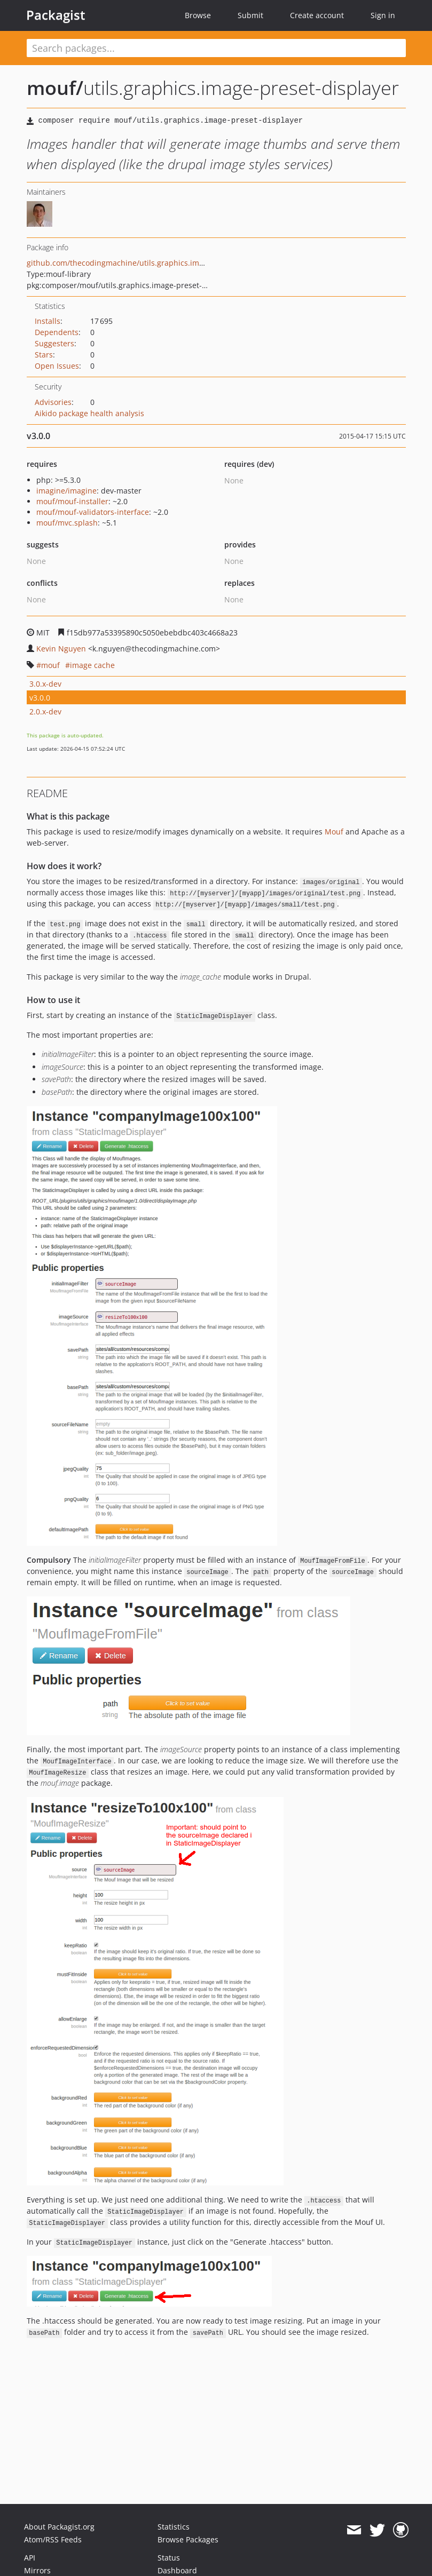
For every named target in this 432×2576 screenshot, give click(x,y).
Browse (198, 15)
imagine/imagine (66, 491)
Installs (47, 321)
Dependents (56, 332)
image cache (92, 665)
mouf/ (55, 88)
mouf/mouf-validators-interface (92, 512)
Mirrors (37, 2570)
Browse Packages (188, 2539)
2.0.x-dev (45, 711)
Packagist (55, 14)
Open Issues (57, 366)
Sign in (383, 15)
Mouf (334, 831)
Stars (44, 354)
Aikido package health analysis (89, 413)
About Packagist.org (59, 2527)
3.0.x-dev (45, 684)
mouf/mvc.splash (67, 523)
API (29, 2558)
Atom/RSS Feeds (53, 2539)
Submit (250, 15)
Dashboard (177, 2570)
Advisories (53, 402)
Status (169, 2558)
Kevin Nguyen (61, 648)
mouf (50, 665)
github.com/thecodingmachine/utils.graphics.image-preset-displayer (150, 263)
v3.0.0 (39, 698)
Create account (317, 15)
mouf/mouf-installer (72, 501)
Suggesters (54, 343)
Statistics (174, 2527)
